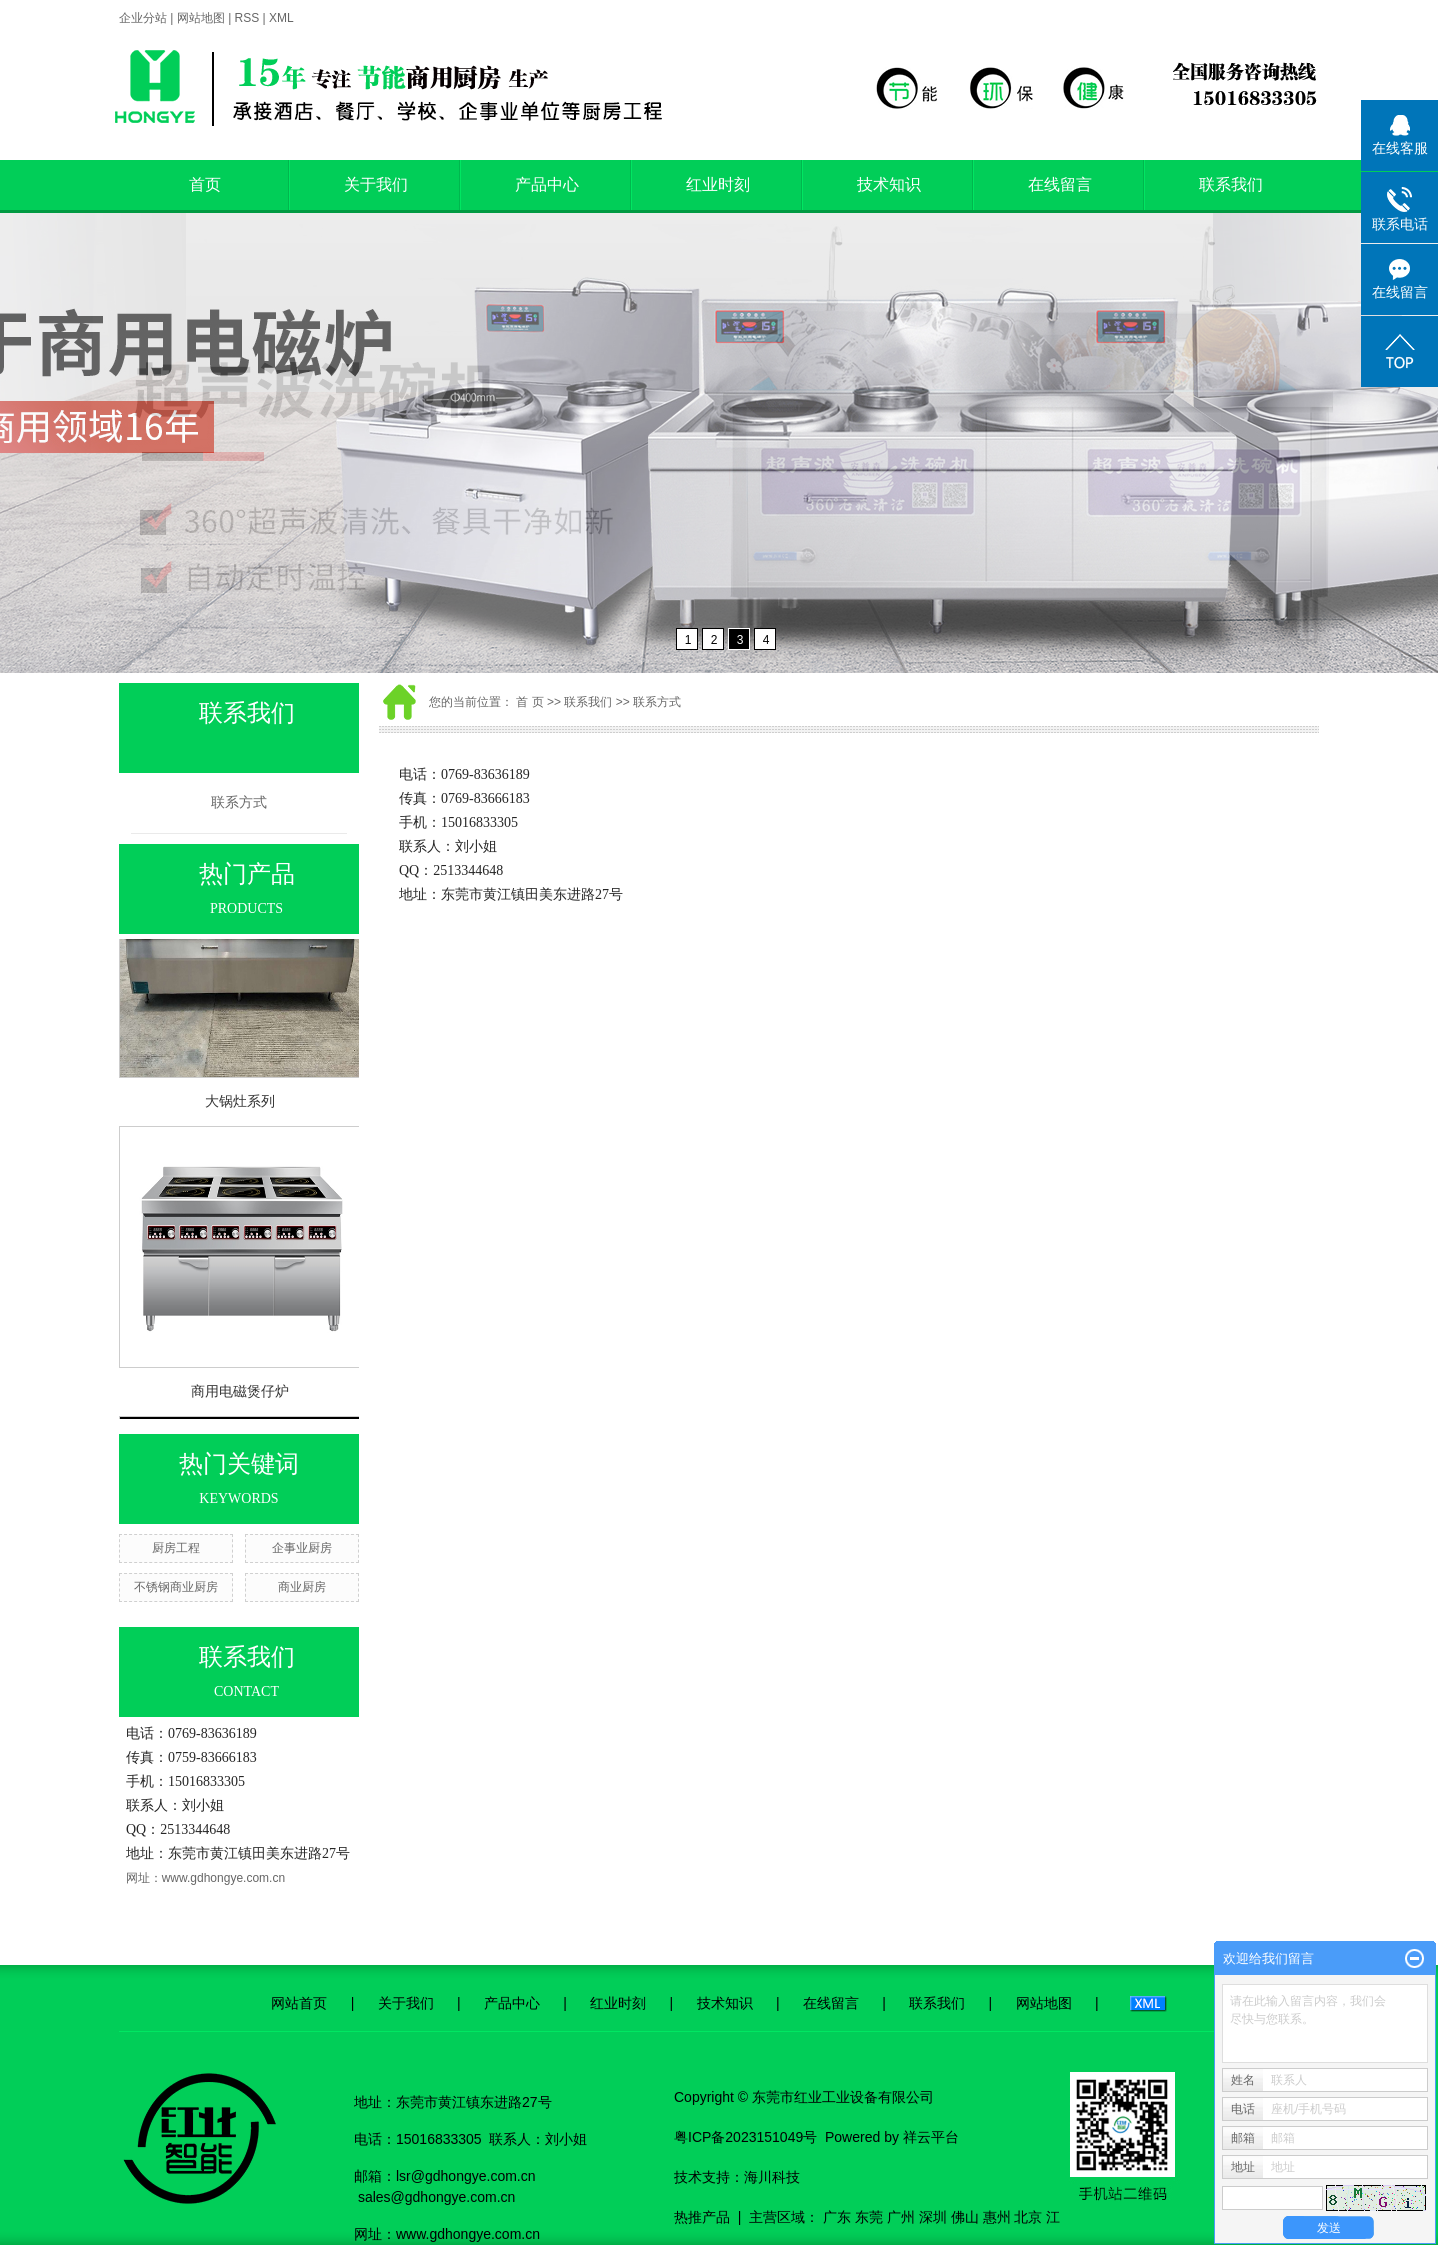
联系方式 (239, 802)
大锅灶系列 (240, 1107)
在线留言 (1060, 184)
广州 (901, 2217)
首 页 (529, 702)
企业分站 (143, 18)
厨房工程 (176, 1548)
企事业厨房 (302, 1548)
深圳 (933, 2217)
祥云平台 (931, 2137)
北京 (1028, 2217)
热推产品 (702, 2217)
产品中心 (547, 184)
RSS (247, 18)
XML (281, 18)
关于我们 (376, 184)
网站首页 (299, 2003)
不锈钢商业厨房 (176, 1587)
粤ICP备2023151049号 (745, 2137)
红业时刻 (718, 184)
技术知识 (889, 184)
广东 (837, 2217)
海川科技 (772, 2177)
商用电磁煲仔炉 (240, 1397)
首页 (205, 184)
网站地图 (201, 18)
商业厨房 (302, 1587)
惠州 (997, 2217)
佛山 (965, 2217)
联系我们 (1231, 184)
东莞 (869, 2217)
